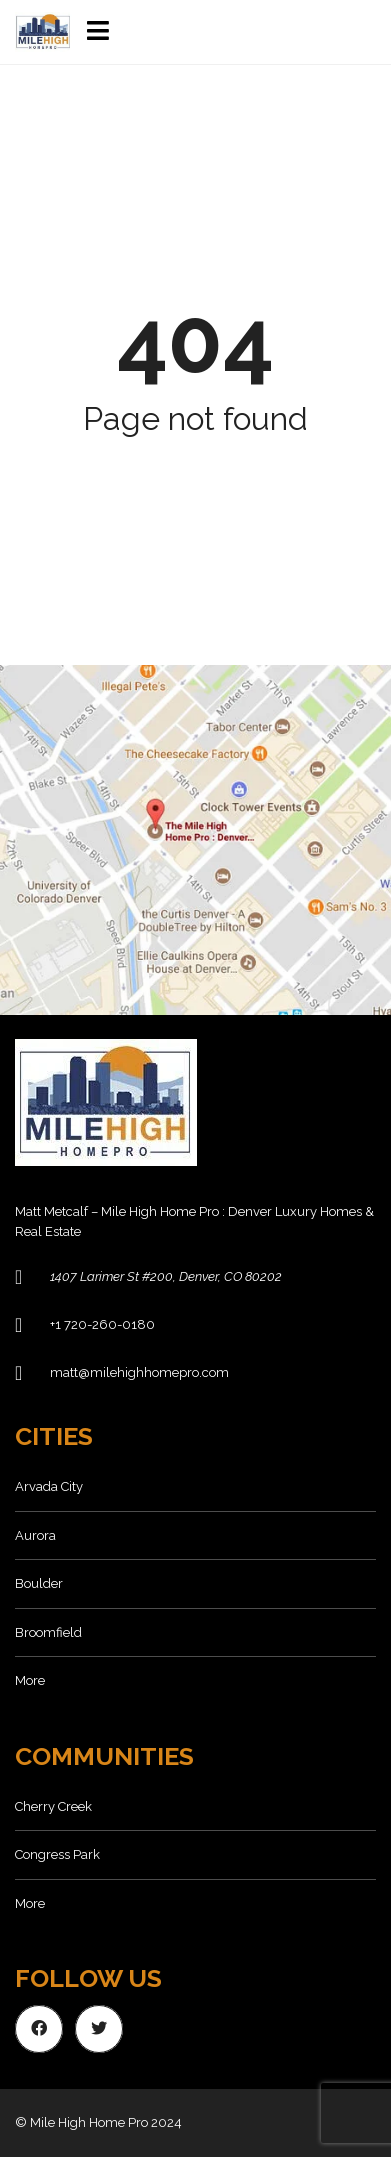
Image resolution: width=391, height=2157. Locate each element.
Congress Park (57, 1854)
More (30, 1680)
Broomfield (48, 1632)
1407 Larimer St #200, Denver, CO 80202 (166, 1276)
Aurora (35, 1535)
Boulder (39, 1583)
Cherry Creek (53, 1806)
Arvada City (49, 1486)
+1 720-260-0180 (102, 1324)
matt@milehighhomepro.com (139, 1372)
